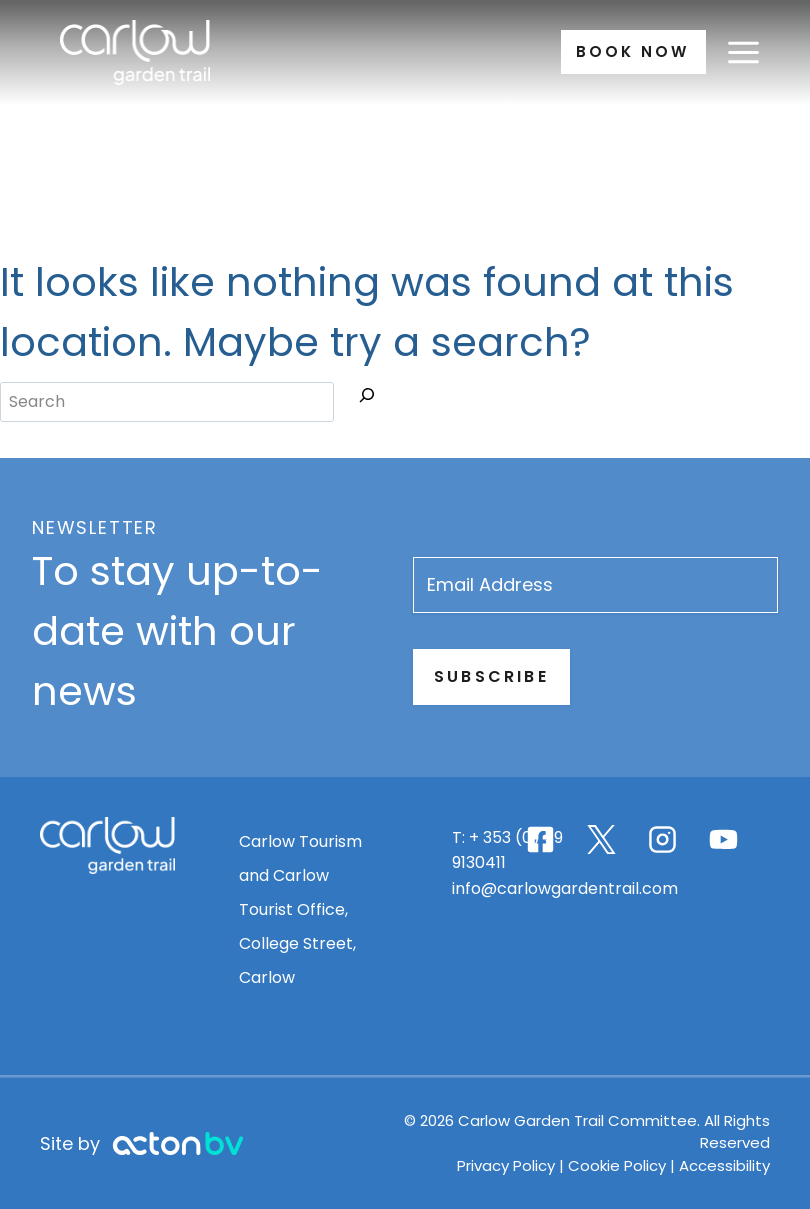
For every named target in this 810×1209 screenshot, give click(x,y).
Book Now (628, 51)
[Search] (367, 399)
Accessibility (732, 1165)
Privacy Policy (516, 1165)
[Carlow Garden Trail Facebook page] (548, 839)
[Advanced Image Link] (170, 1143)
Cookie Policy (625, 1165)
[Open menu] (743, 52)
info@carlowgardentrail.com (582, 888)
